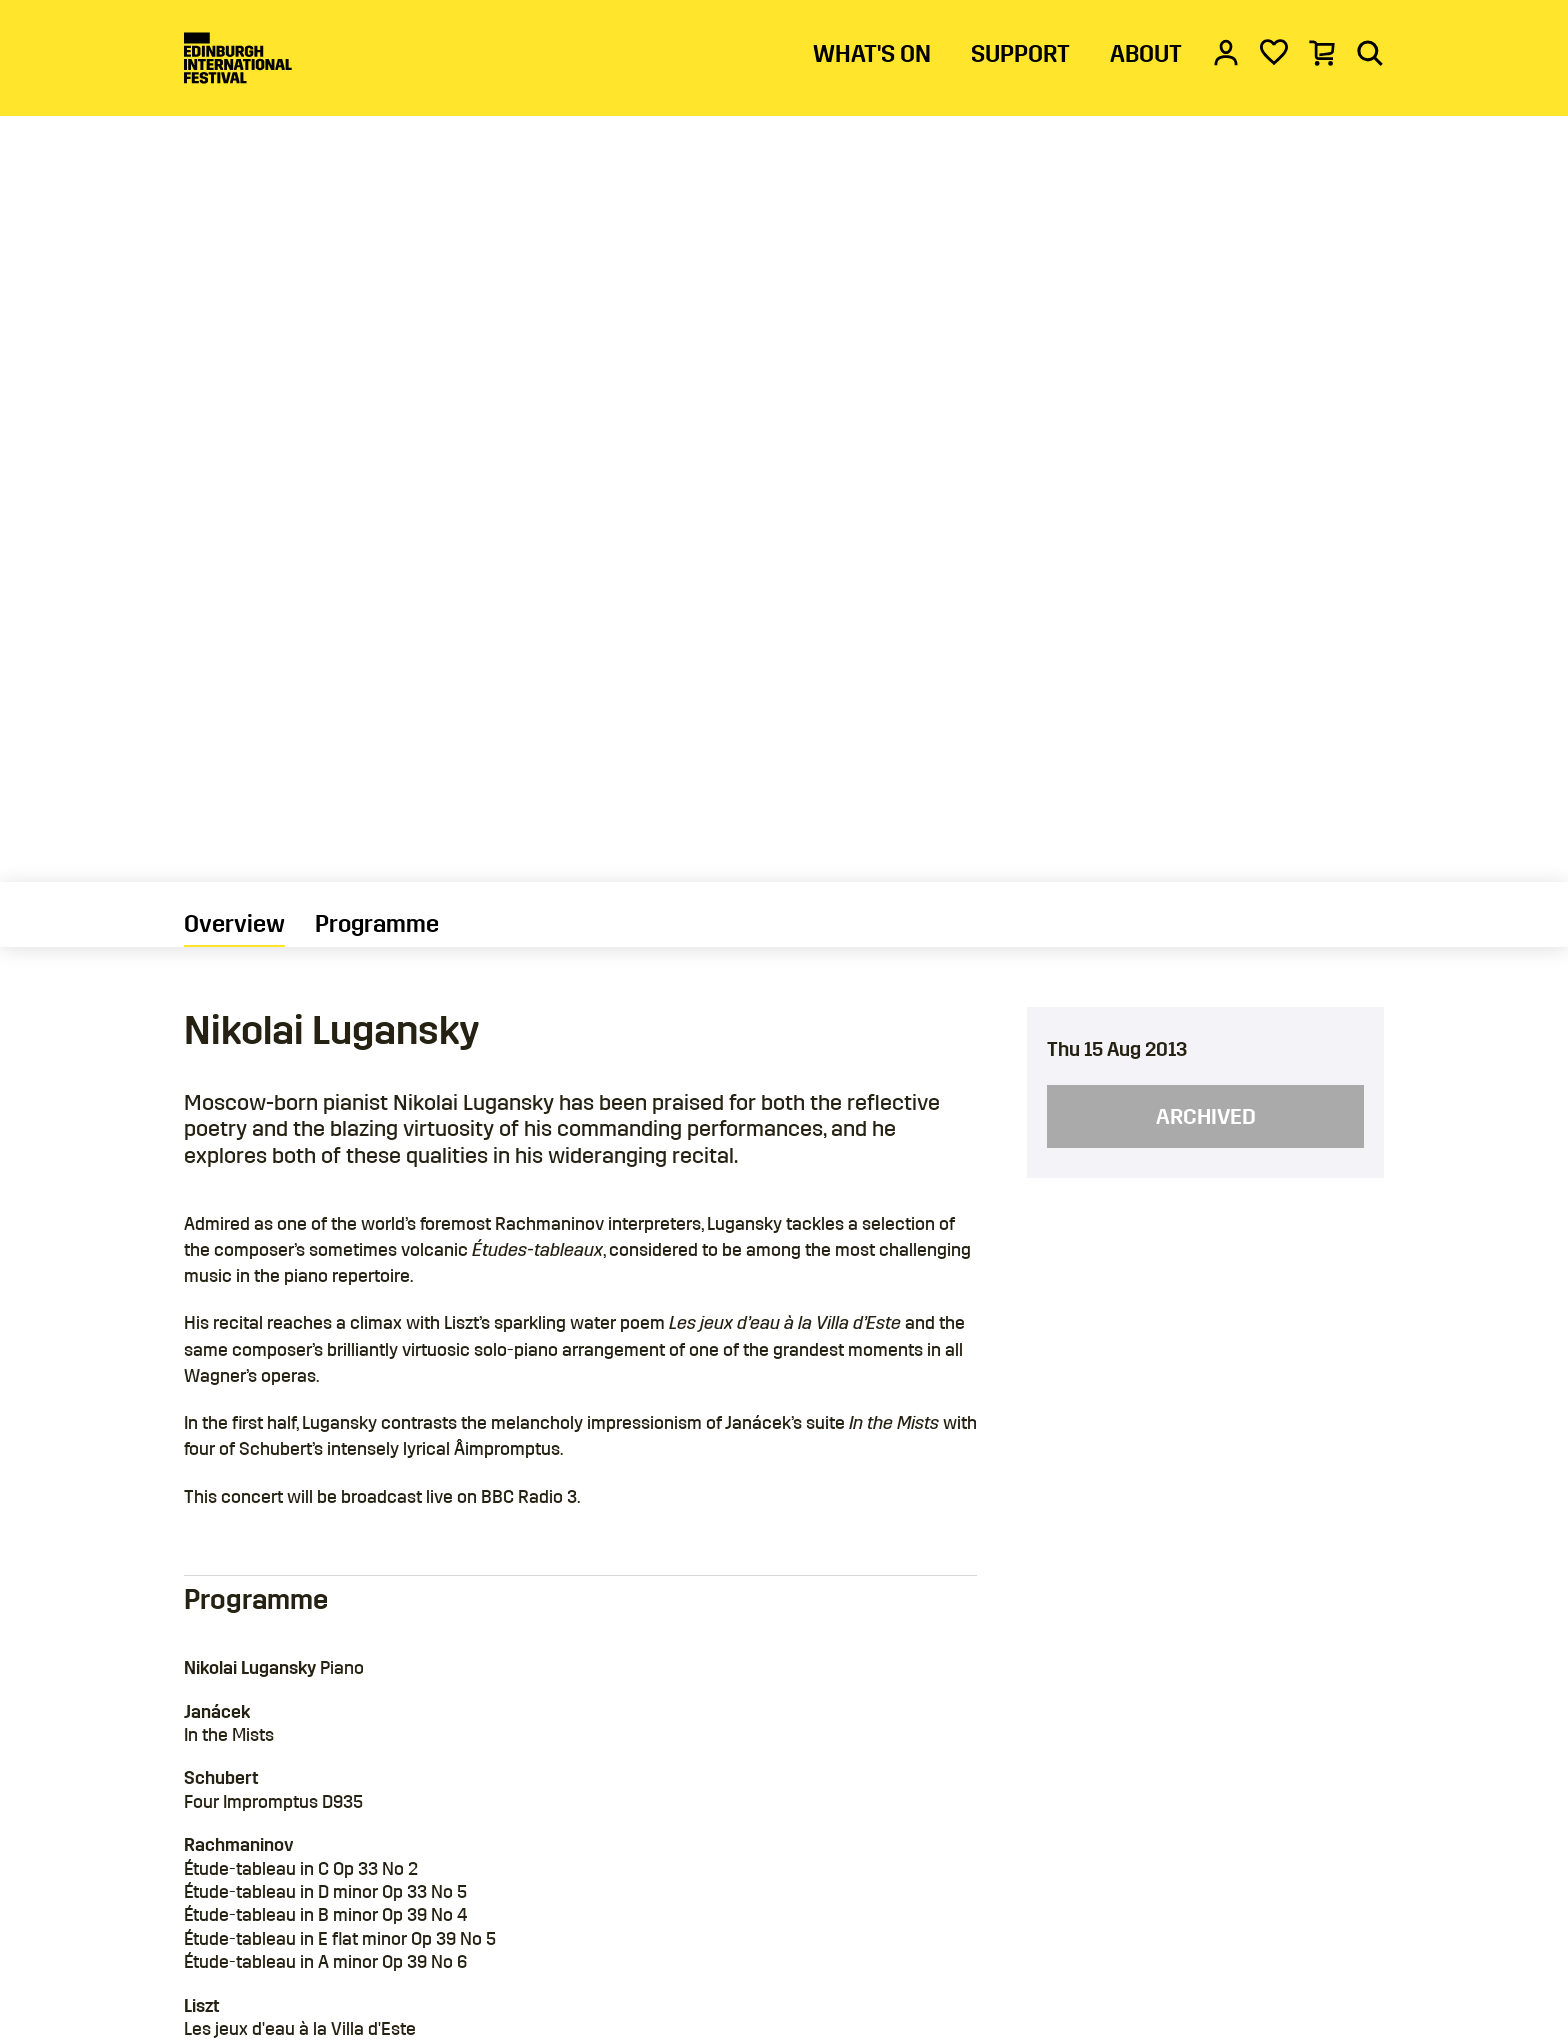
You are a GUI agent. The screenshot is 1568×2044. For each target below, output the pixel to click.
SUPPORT (1020, 54)
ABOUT (1146, 54)
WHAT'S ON (872, 54)
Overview (234, 924)
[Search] (1370, 52)
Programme (377, 924)
